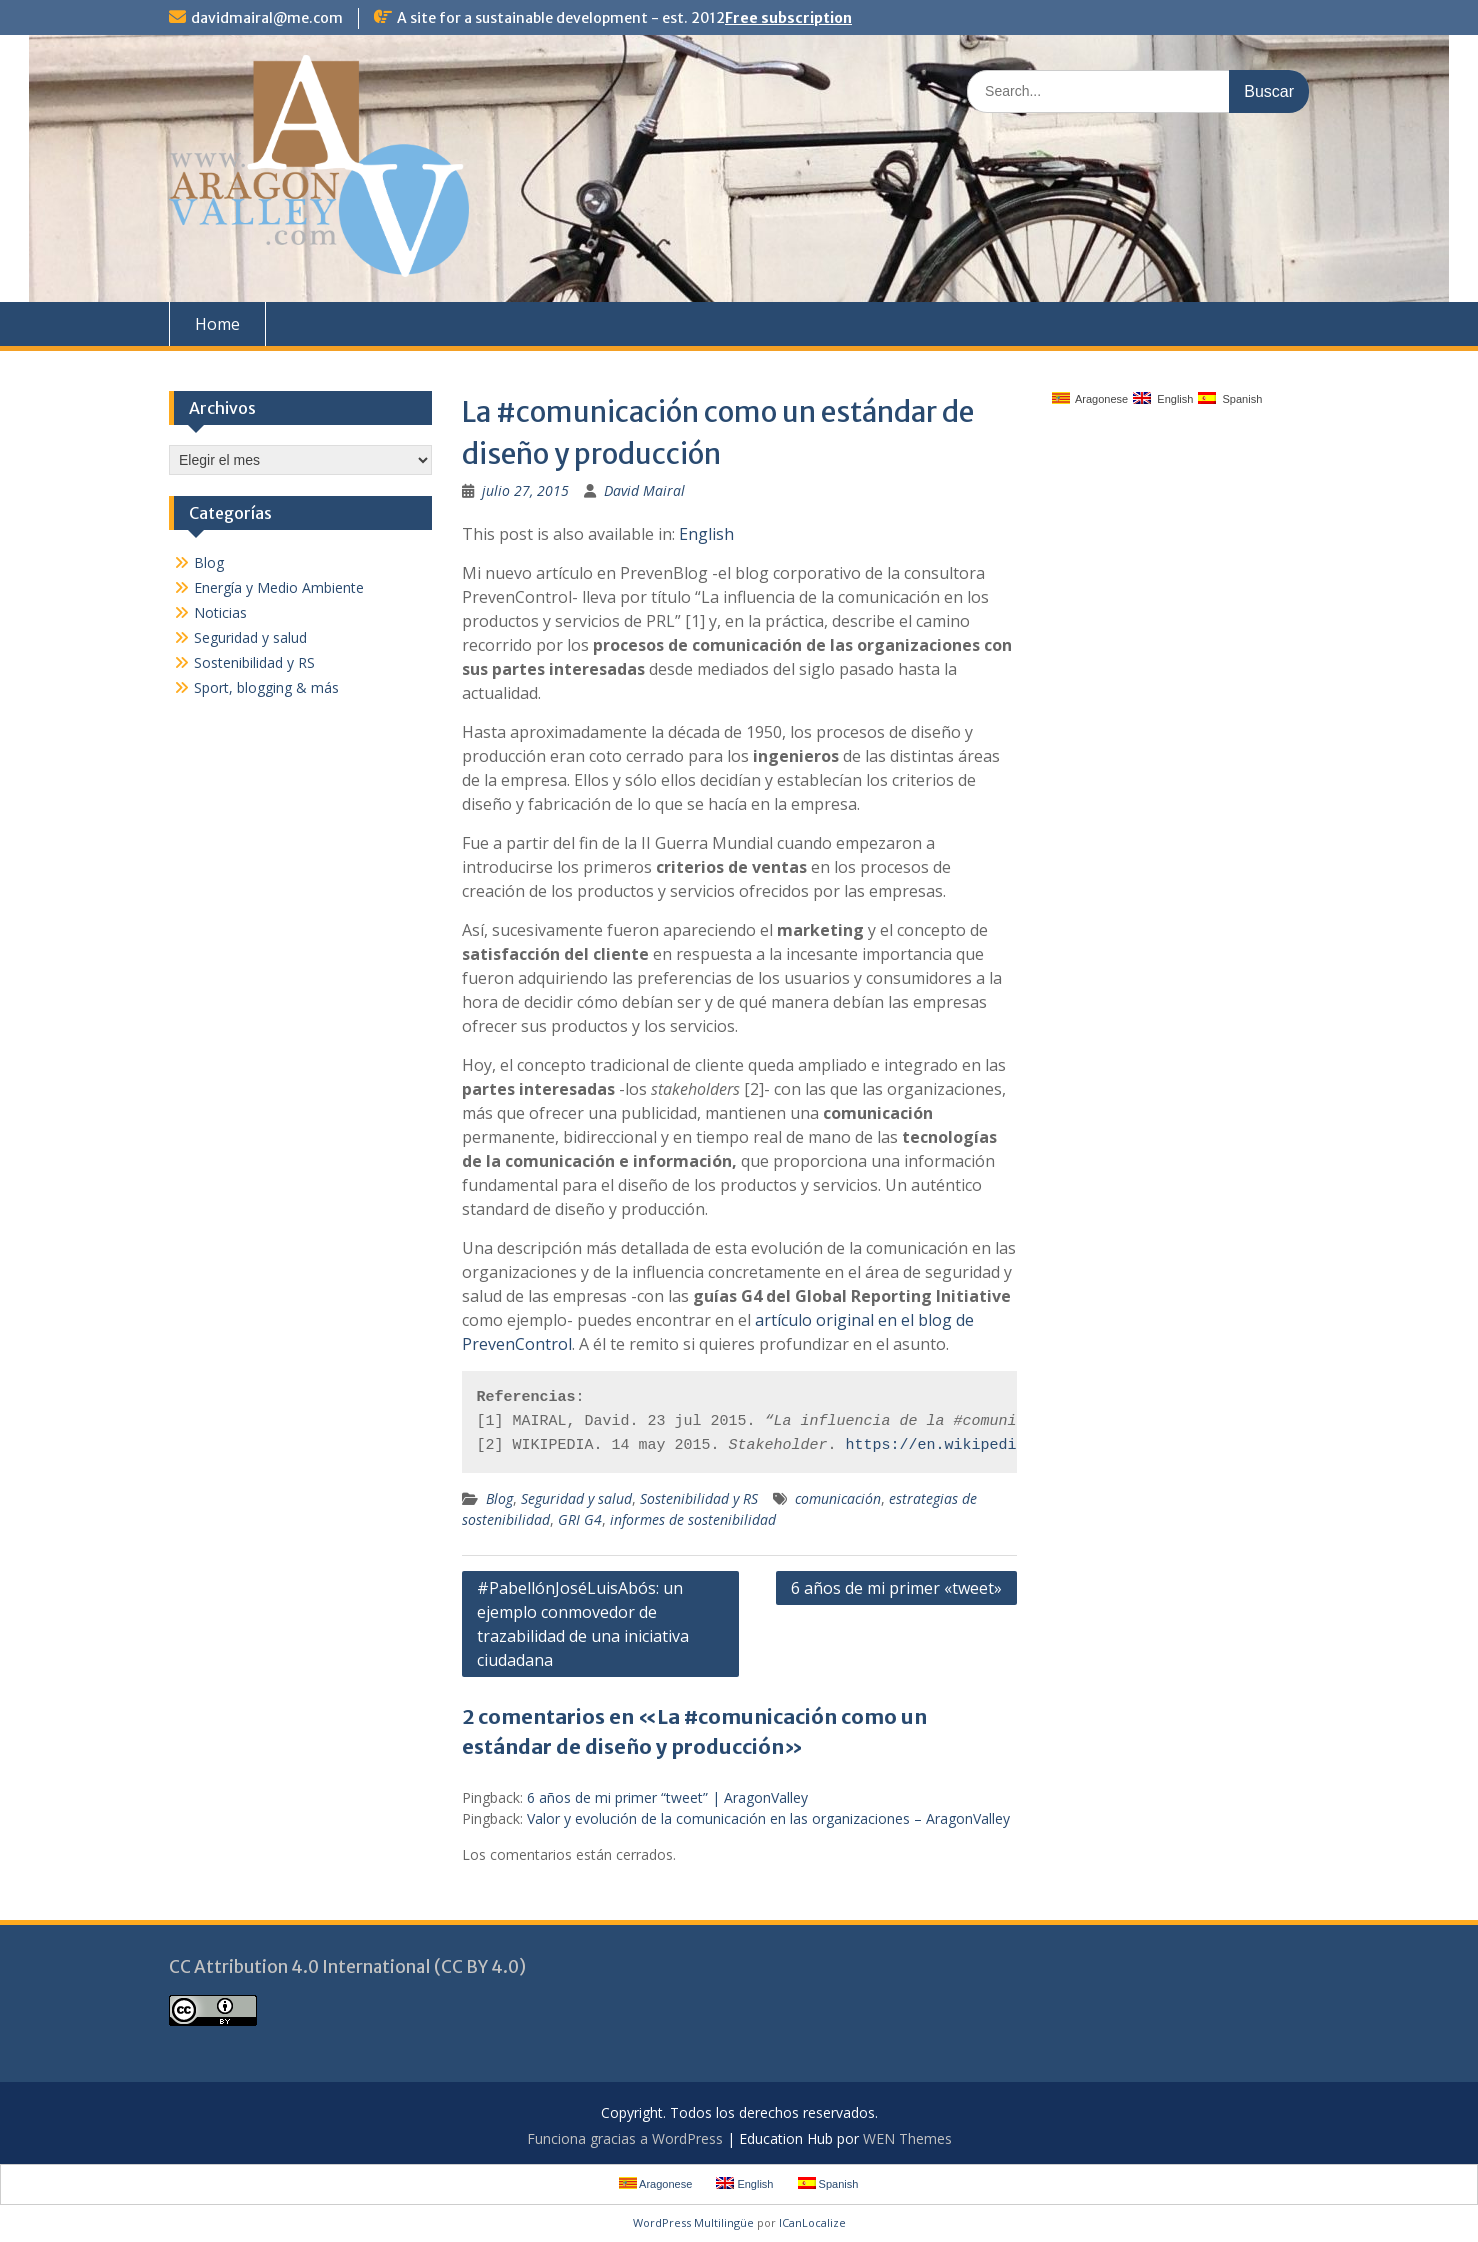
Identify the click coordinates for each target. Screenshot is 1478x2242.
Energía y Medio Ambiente (279, 587)
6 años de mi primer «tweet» (896, 1588)
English (706, 534)
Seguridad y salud (576, 1498)
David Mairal (644, 490)
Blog (499, 1498)
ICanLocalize (812, 2222)
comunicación (838, 1498)
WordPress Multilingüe (693, 2222)
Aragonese (1090, 398)
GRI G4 (580, 1519)
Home (217, 324)
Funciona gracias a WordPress (625, 2138)
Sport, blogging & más (266, 687)
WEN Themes (907, 2138)
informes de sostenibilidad (693, 1519)
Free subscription (788, 18)
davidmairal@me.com (267, 18)
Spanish (1230, 398)
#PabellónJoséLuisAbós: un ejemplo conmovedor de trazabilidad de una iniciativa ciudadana (583, 1624)
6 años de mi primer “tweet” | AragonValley (667, 1797)
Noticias (220, 612)
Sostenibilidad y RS (699, 1498)
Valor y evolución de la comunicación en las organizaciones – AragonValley (768, 1818)
